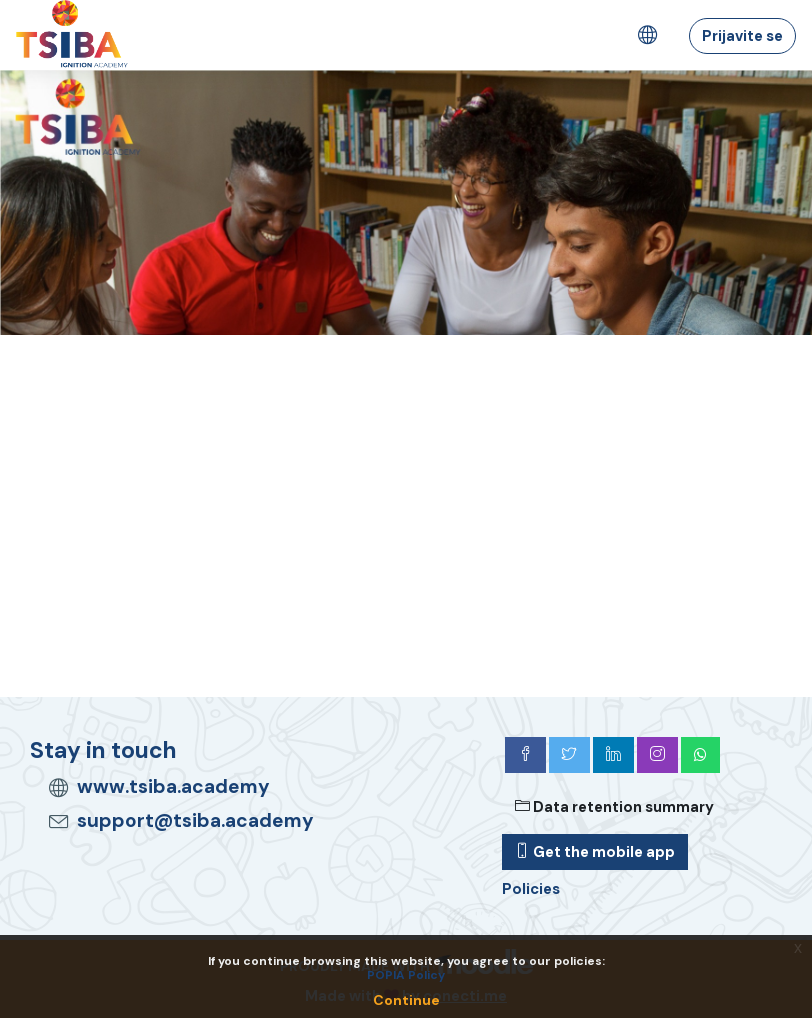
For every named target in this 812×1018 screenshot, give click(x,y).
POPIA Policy (406, 975)
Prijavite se (742, 36)
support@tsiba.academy (195, 820)
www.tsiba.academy (173, 786)
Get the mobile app (595, 852)
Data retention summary (614, 807)
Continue (406, 1000)
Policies (531, 889)
